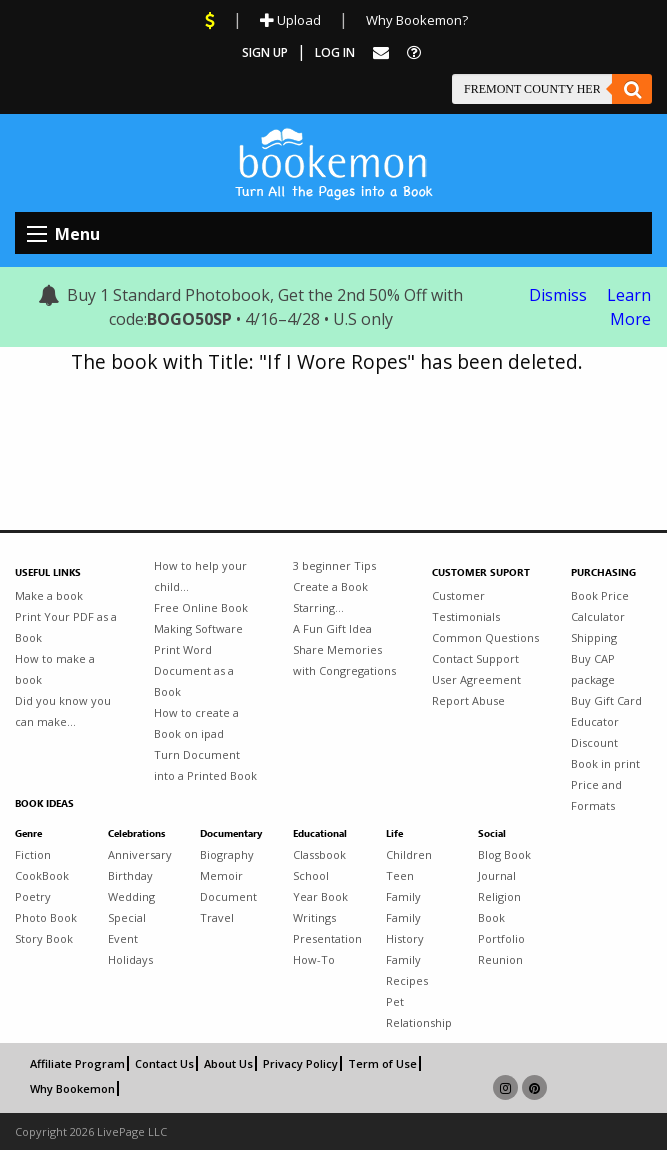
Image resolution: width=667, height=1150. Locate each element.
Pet (395, 1001)
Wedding (131, 896)
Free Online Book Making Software (201, 618)
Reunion (500, 959)
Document (228, 896)
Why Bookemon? (417, 20)
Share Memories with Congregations (344, 660)
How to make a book (55, 669)
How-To (314, 959)
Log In (335, 52)
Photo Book (46, 917)
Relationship (417, 1022)
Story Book (44, 938)
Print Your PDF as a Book (66, 627)
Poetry (33, 896)
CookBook (42, 875)
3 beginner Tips (334, 565)
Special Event (127, 928)
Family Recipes (407, 970)
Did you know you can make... (63, 711)
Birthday (130, 875)
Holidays (130, 959)
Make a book (49, 595)
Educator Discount (595, 732)
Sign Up (265, 52)
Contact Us (164, 1063)
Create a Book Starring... (330, 597)
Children (409, 854)
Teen (400, 875)
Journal (497, 875)
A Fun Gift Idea (332, 628)
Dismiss (558, 295)
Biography (227, 854)
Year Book (320, 896)
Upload (290, 20)
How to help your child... (200, 576)
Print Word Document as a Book (194, 670)
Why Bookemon (72, 1088)
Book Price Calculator (600, 606)
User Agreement (476, 679)
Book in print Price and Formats (605, 784)
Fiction (33, 854)
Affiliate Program (77, 1063)
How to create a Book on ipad (196, 723)
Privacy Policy (300, 1063)
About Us (228, 1063)
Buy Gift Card (606, 700)
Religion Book (499, 907)
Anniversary (139, 854)
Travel (217, 917)
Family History (405, 928)
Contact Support (475, 658)
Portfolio (501, 938)
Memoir (221, 875)
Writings (314, 917)
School (311, 875)
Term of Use (382, 1063)
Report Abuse (468, 700)
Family (403, 896)
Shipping (594, 637)
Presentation (324, 938)
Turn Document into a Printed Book (205, 765)
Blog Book (504, 854)
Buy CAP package (593, 669)
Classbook (319, 854)
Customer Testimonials (466, 606)
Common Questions (485, 637)
